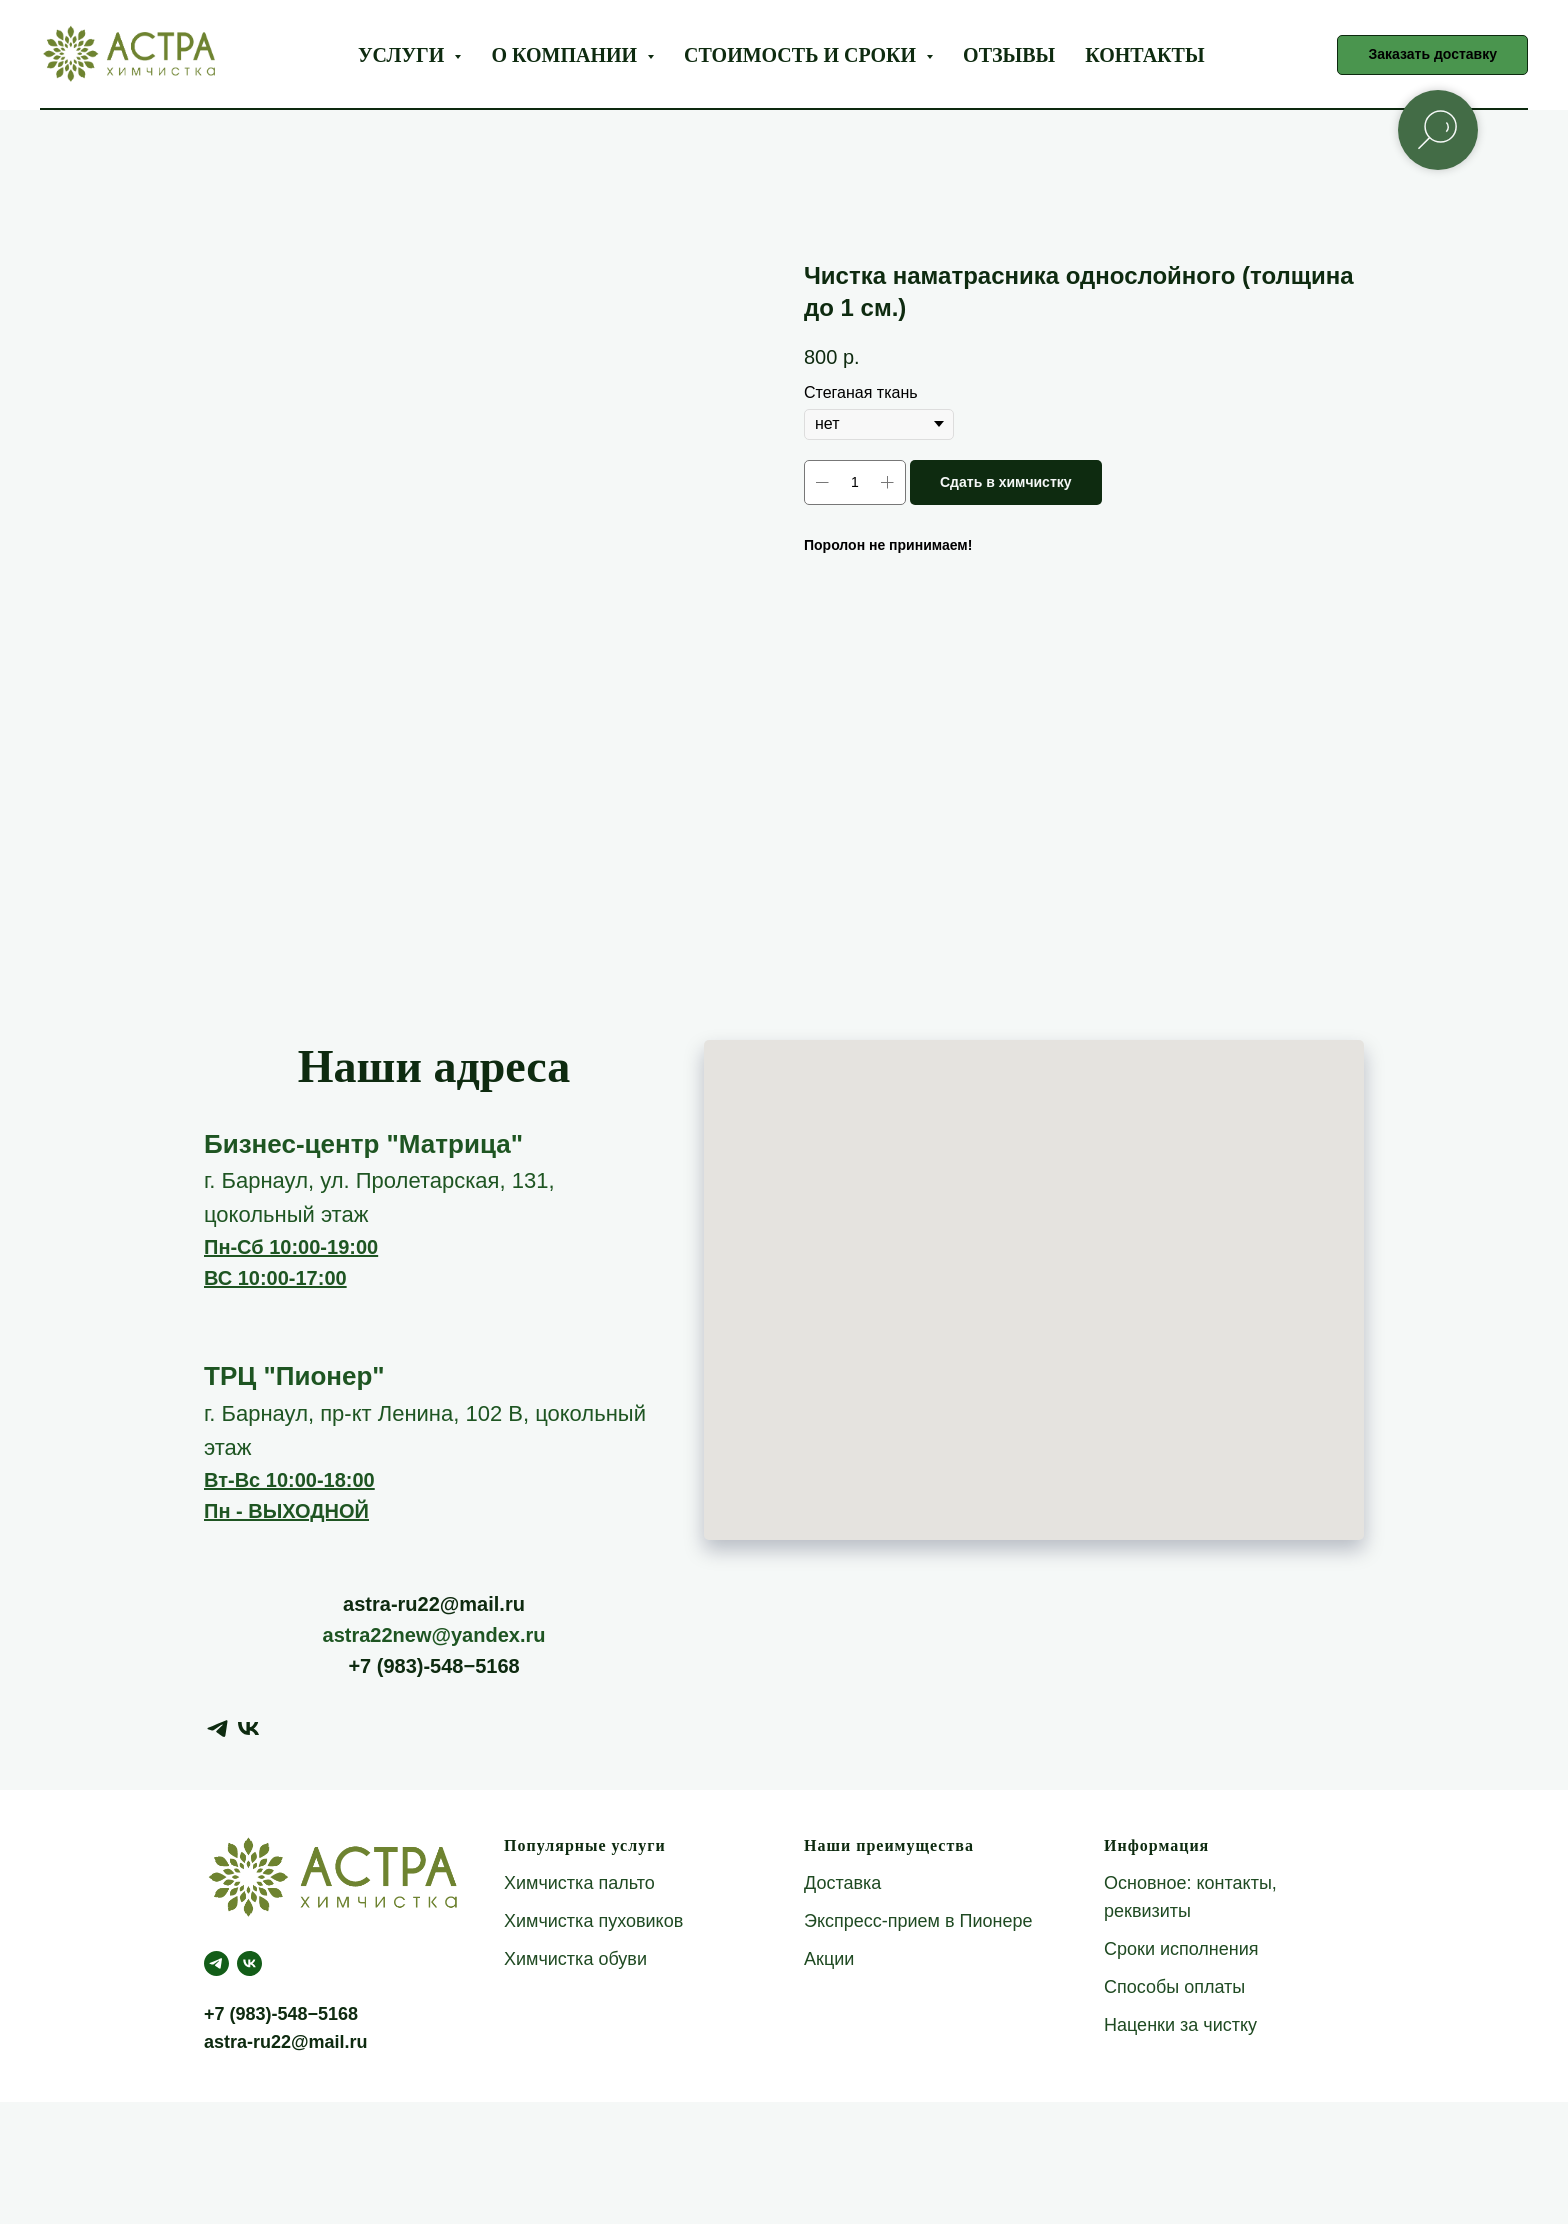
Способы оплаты (1174, 1987)
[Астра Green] (249, 1963)
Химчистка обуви (575, 1959)
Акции (829, 1959)
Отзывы (1009, 55)
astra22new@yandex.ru (434, 1635)
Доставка (842, 1883)
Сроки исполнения (1181, 1949)
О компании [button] (566, 55)
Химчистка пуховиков (593, 1921)
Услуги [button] (403, 55)
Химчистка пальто (579, 1883)
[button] (1432, 55)
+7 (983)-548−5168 (433, 1666)
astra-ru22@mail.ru (434, 1604)
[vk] (248, 1728)
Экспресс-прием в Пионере (918, 1921)
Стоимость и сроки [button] (802, 55)
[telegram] (217, 1728)
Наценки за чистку (1180, 2025)
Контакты (1144, 55)
